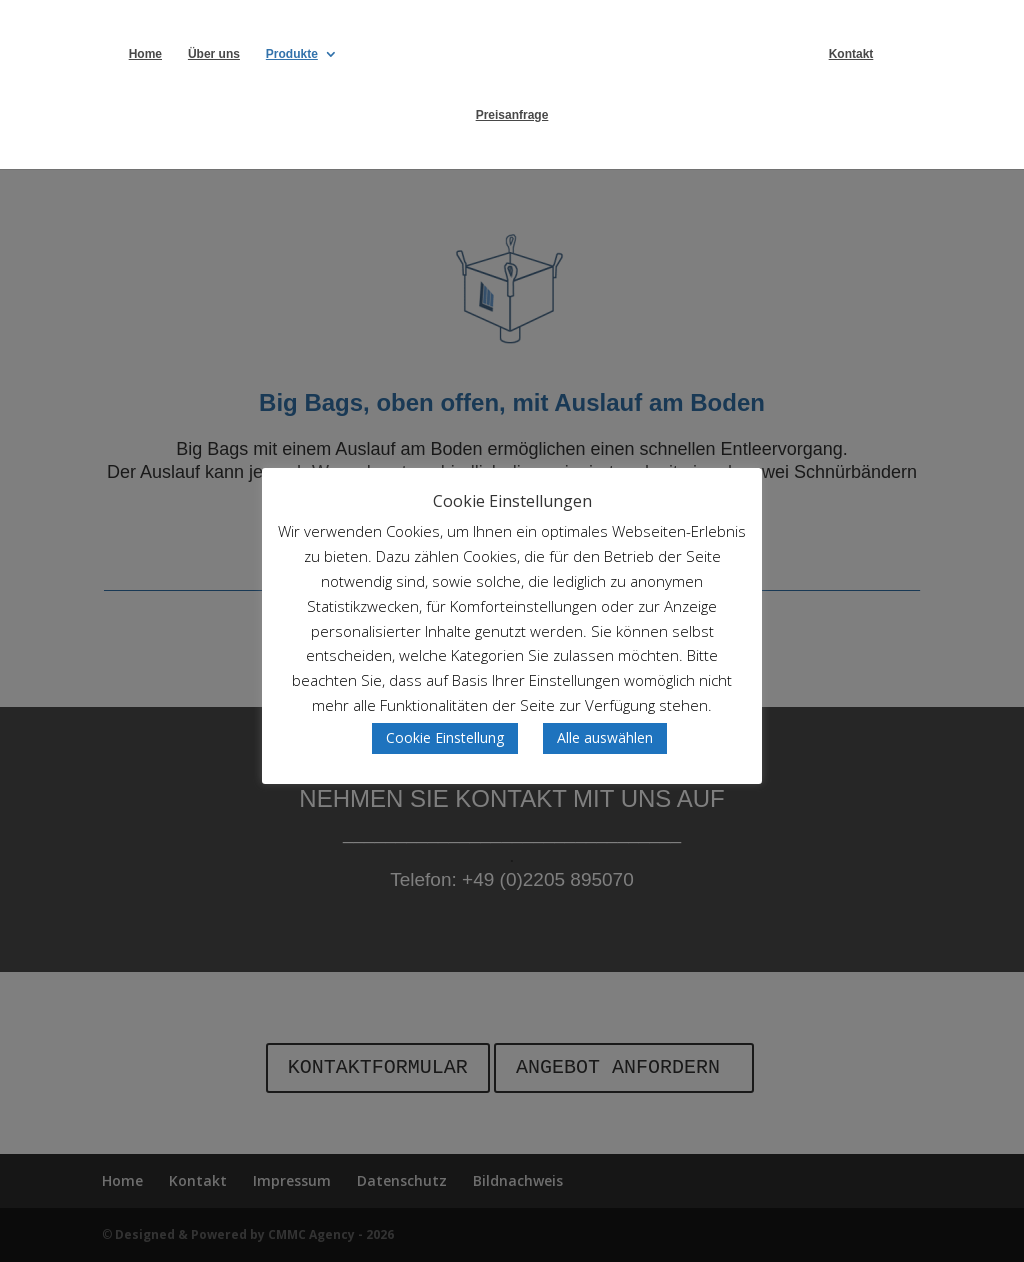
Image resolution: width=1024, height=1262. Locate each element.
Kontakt (851, 54)
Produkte (292, 54)
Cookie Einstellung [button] (445, 737)
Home (145, 54)
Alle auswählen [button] (605, 737)
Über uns (214, 54)
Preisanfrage (512, 115)
